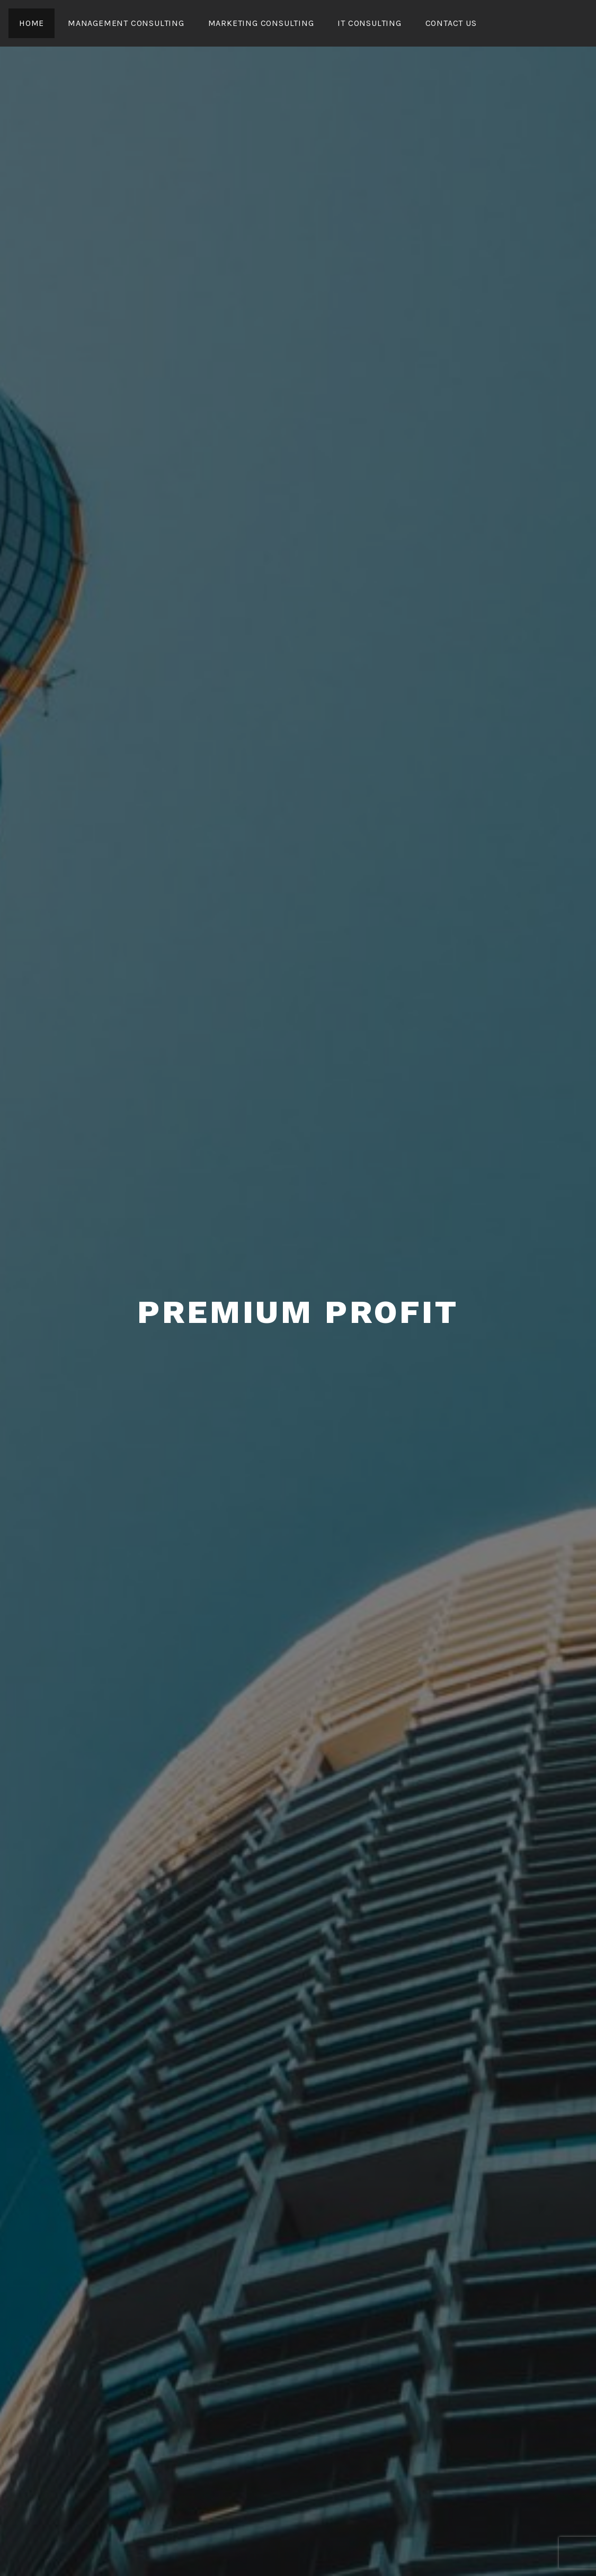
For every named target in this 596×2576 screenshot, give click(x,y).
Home (31, 23)
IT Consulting (369, 23)
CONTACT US (451, 23)
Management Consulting (126, 23)
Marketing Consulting (261, 23)
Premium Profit (297, 1312)
